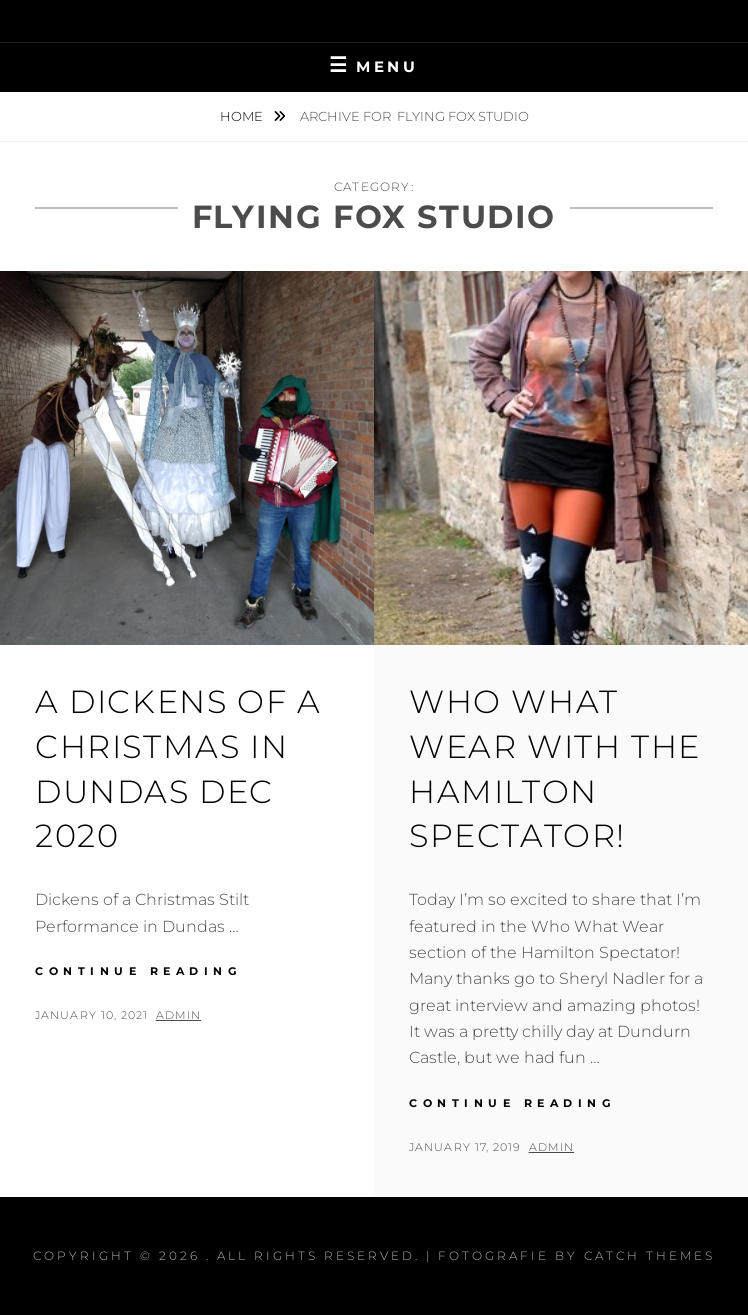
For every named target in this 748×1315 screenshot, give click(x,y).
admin (179, 1015)
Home (243, 116)
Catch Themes (649, 1255)
